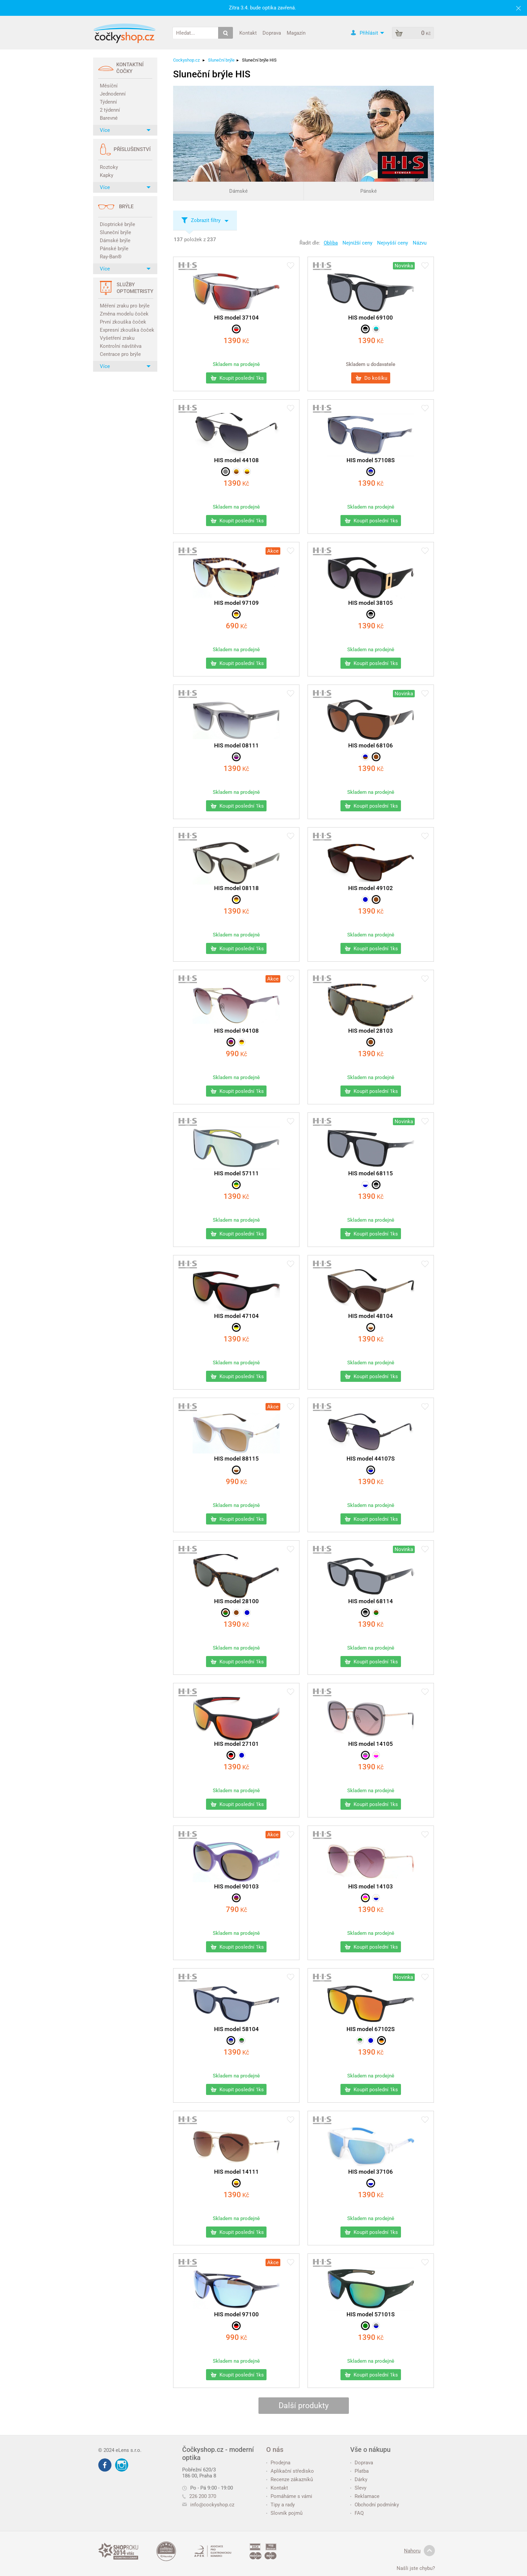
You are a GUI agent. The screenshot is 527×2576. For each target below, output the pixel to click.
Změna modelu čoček (124, 314)
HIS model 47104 (236, 1316)
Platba (359, 2471)
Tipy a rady (280, 2505)
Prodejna (278, 2463)
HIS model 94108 (236, 1030)
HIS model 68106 (370, 745)
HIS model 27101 (236, 1743)
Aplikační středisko (290, 2471)
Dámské (238, 191)
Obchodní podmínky (374, 2505)
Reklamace (364, 2496)
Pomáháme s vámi (289, 2496)
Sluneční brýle (115, 232)
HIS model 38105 (370, 602)
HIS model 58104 (236, 2029)
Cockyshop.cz (186, 60)
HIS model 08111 (236, 745)
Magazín (296, 33)
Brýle (126, 207)
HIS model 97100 (236, 2314)
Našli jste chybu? (416, 2568)
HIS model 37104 (236, 317)
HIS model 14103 (370, 1886)
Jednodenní (113, 94)
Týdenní (108, 102)
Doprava (271, 33)
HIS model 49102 (370, 888)
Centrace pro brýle (120, 354)
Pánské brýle (114, 249)
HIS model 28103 (370, 1030)
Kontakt (248, 33)
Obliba (331, 243)
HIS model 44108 (236, 460)
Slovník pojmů (284, 2513)
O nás (274, 2449)
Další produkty (304, 2405)
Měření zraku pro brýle (125, 306)
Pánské (368, 191)
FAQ (357, 2513)
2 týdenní (110, 110)
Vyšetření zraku (117, 338)
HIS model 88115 (236, 1458)
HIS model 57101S (371, 2314)
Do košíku (371, 378)
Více (125, 130)
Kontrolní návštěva (120, 346)
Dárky (358, 2479)
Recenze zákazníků (289, 2479)
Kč (236, 340)
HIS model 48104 (370, 1316)
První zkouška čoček (123, 322)
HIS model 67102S (371, 2029)
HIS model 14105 (370, 1743)
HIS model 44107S (371, 1458)
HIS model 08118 (236, 888)
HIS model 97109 (236, 602)
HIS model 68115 (370, 1173)
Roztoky (109, 167)
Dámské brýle (115, 240)
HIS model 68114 (370, 1601)
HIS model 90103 (236, 1886)
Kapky (106, 175)
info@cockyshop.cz (212, 2505)
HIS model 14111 (236, 2171)
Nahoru (419, 2551)
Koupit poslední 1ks (237, 378)
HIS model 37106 (370, 2171)
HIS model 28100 (236, 1601)
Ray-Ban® (111, 257)
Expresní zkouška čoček (126, 330)
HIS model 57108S (371, 460)
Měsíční (109, 86)
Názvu (420, 243)
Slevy (358, 2488)
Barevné (109, 118)
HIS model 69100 (370, 317)
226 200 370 (199, 2496)
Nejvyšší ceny (392, 243)
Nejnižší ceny (357, 243)
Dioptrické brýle (117, 224)
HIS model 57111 (236, 1173)
